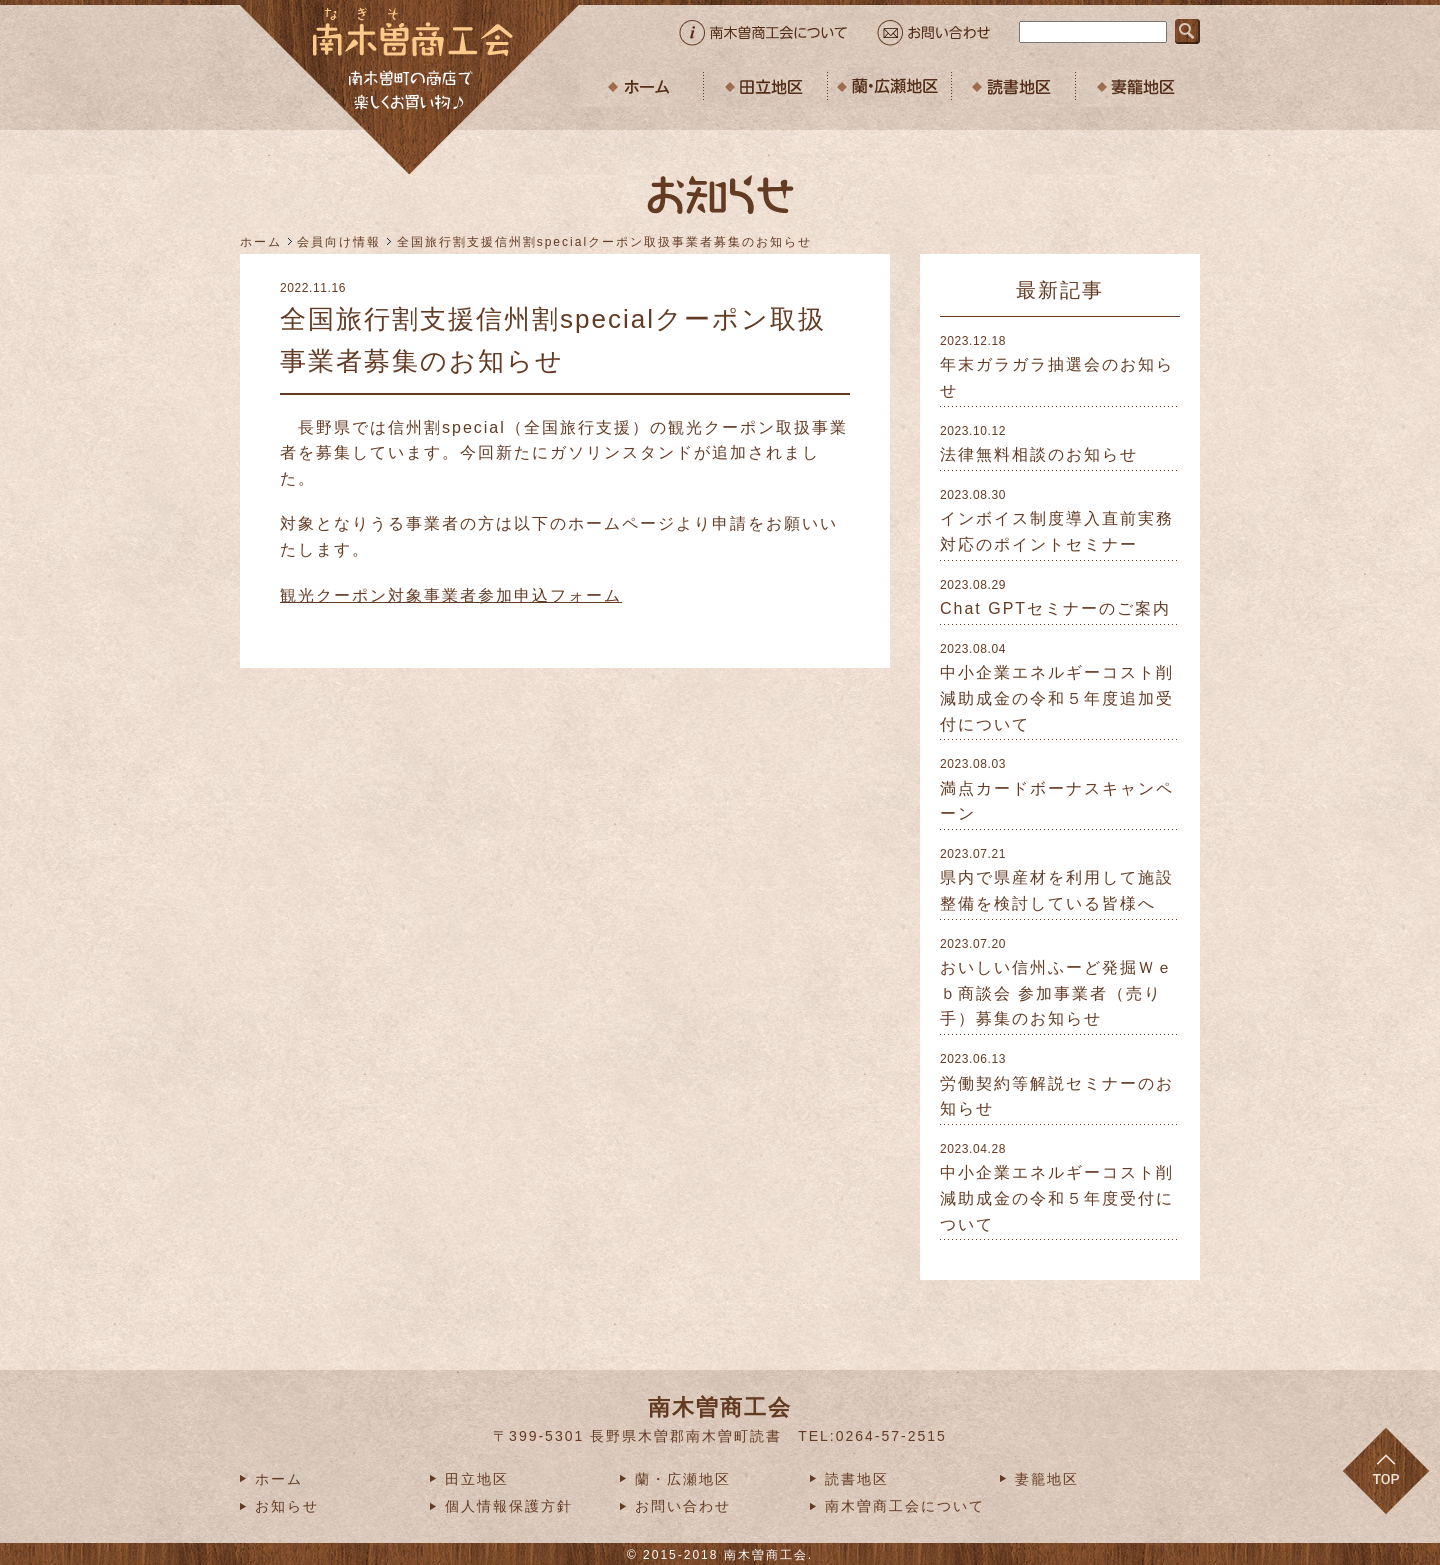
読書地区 (857, 1479)
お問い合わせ (683, 1506)
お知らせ (287, 1506)
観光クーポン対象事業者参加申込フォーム (451, 595)
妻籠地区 (1047, 1479)
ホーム (261, 242)
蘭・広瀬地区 (683, 1479)
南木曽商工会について (905, 1506)
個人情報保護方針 (509, 1506)
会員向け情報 (339, 242)
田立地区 (477, 1479)
